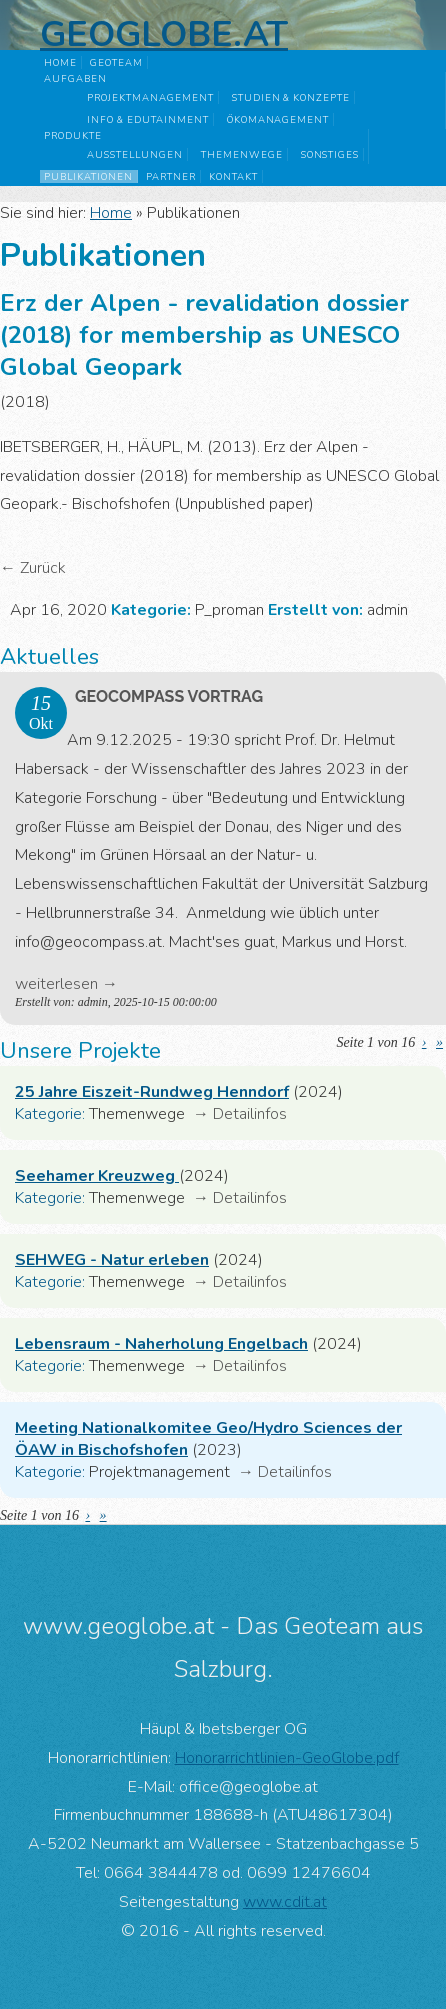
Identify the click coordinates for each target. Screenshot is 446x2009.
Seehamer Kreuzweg (97, 1176)
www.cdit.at (285, 1902)
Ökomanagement (278, 119)
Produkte (73, 135)
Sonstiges (330, 154)
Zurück (43, 568)
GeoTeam (116, 62)
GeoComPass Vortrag (169, 696)
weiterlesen (56, 984)
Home (60, 62)
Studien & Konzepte (291, 97)
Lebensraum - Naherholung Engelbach (161, 1344)
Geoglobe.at (164, 34)
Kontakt (233, 176)
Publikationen (88, 176)
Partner (171, 176)
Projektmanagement (150, 97)
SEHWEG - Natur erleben (112, 1260)
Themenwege (242, 154)
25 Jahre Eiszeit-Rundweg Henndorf (152, 1092)
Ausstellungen (134, 154)
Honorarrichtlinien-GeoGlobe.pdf (287, 1758)
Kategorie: (50, 1114)
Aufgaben (75, 78)
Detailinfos (250, 1114)
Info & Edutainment (147, 119)
